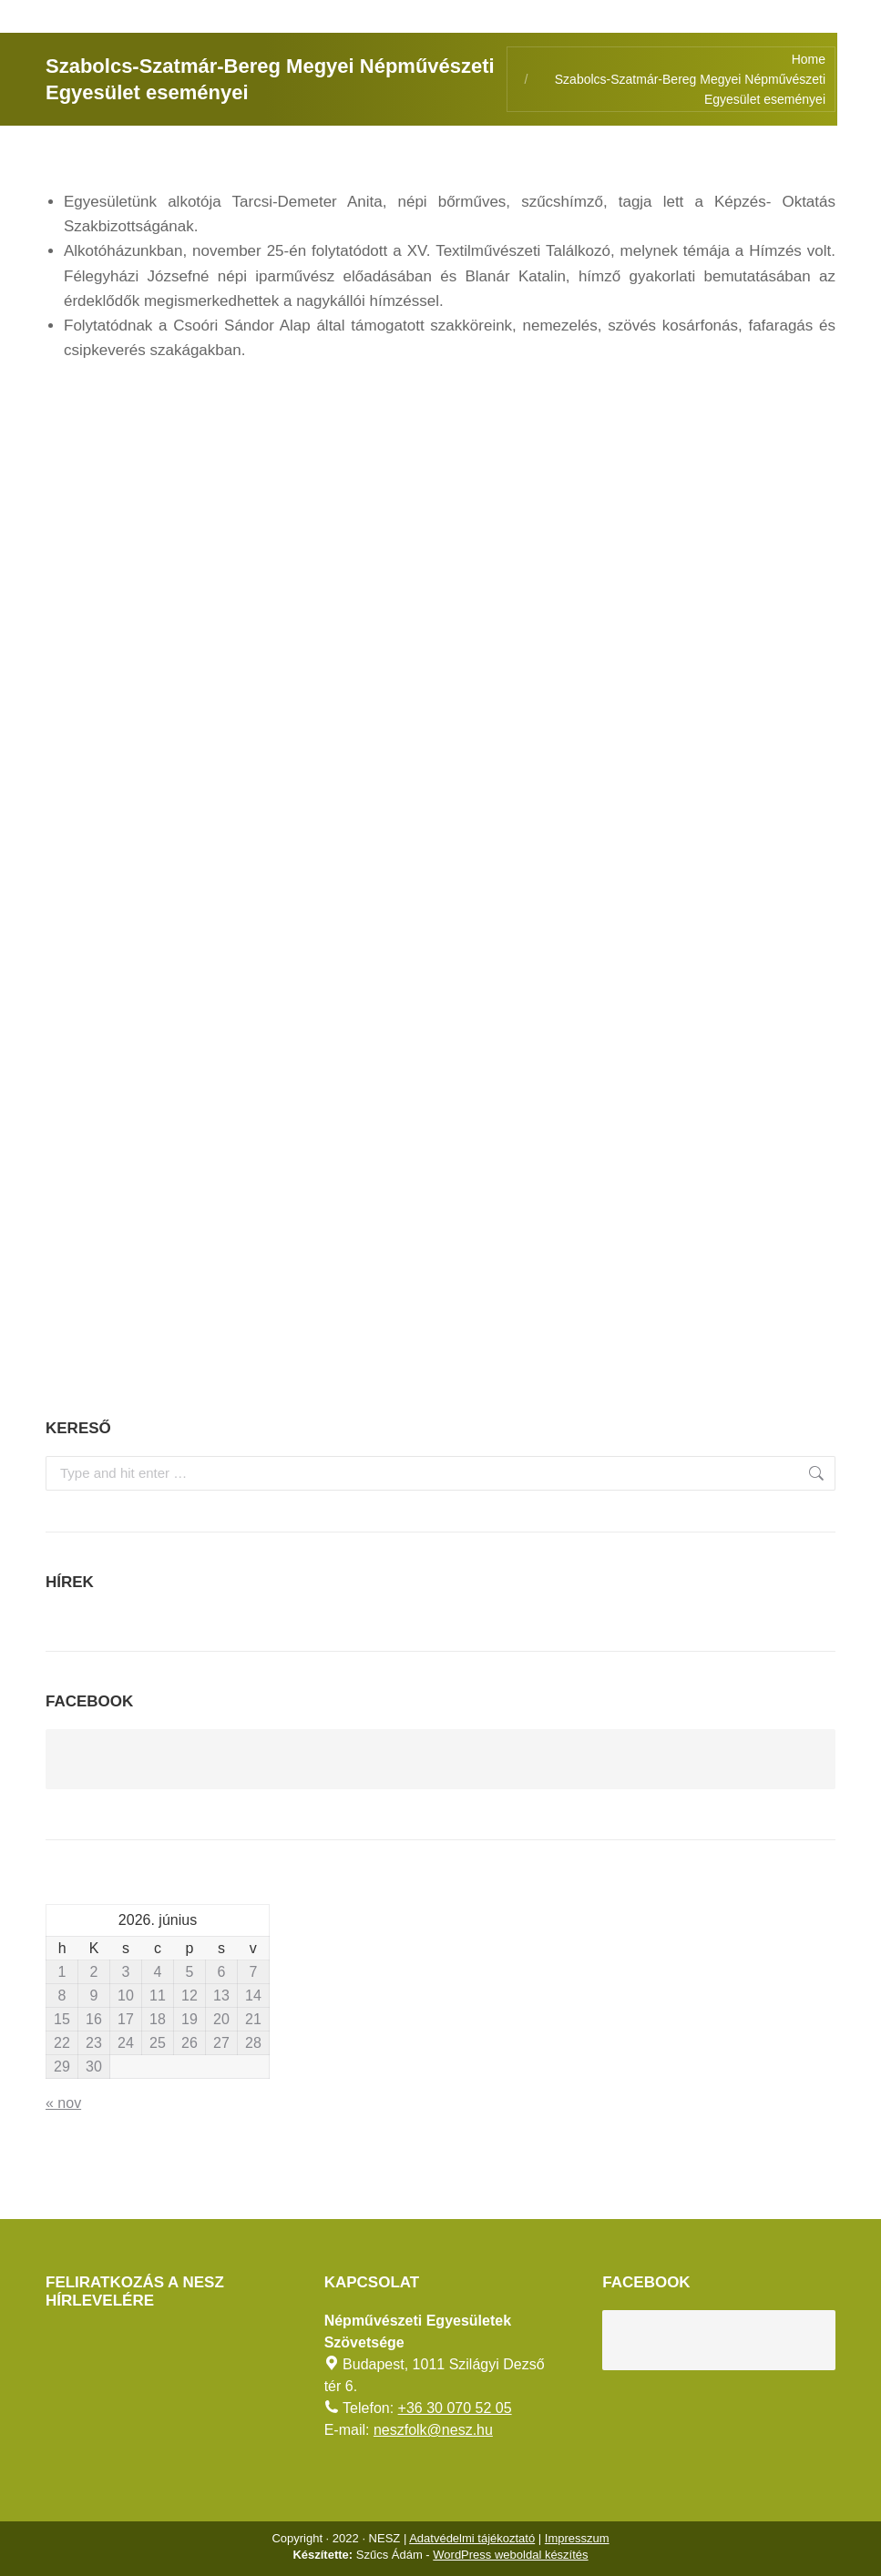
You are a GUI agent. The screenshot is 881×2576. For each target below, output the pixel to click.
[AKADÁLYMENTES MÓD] (859, 22)
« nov (63, 2103)
